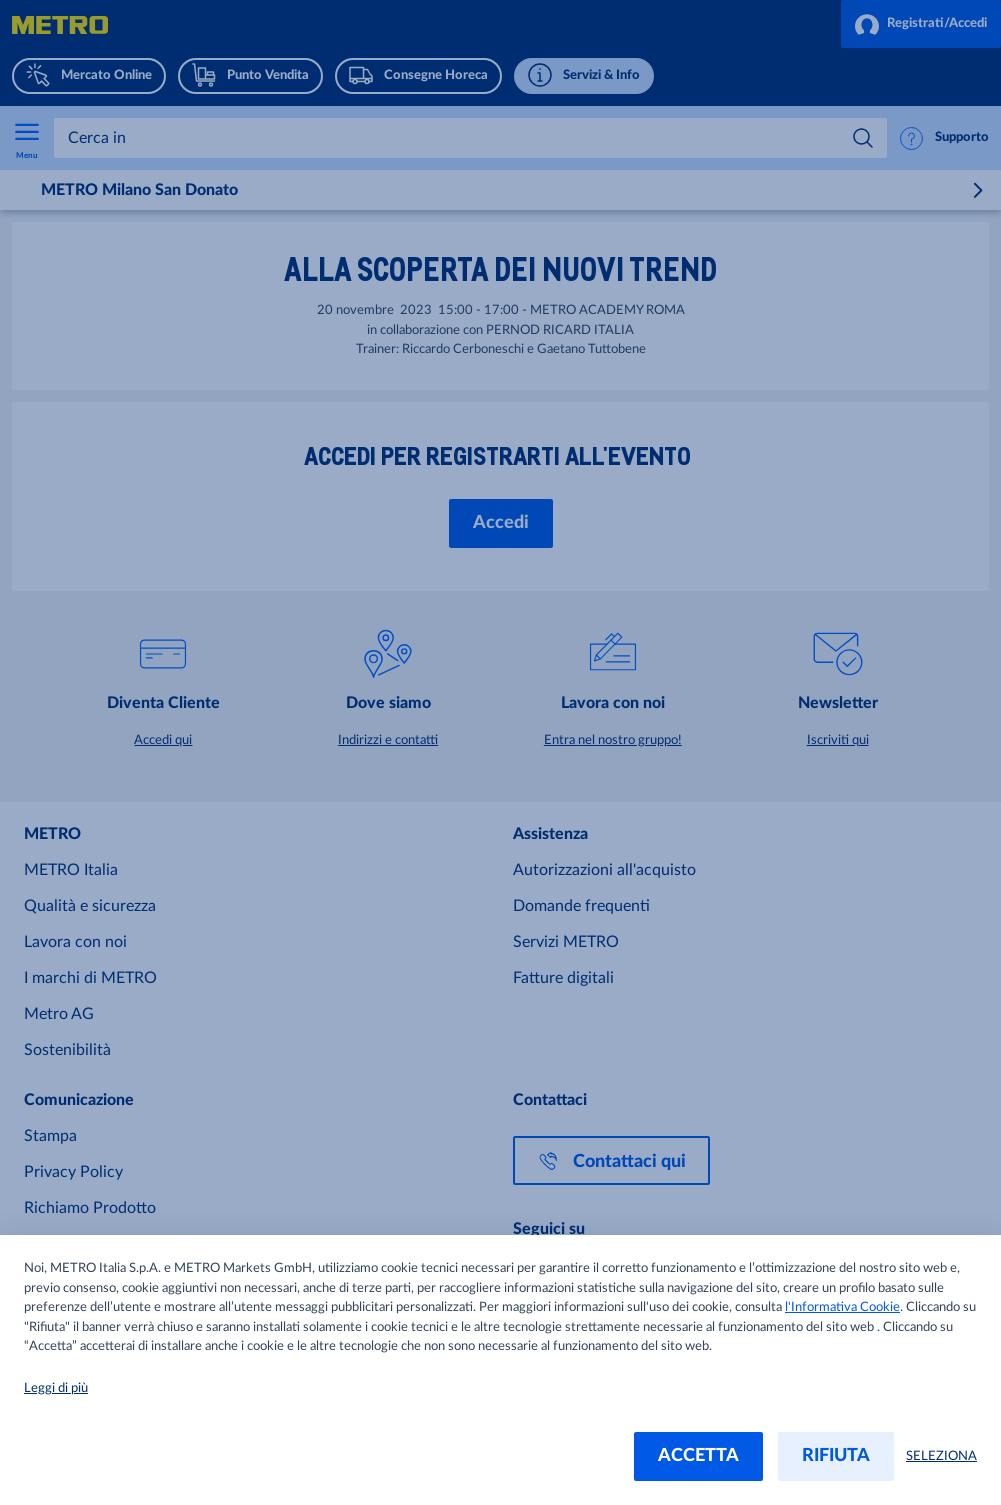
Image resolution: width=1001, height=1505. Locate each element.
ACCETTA (698, 1456)
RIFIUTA (836, 1456)
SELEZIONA (941, 1456)
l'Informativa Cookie (842, 1307)
